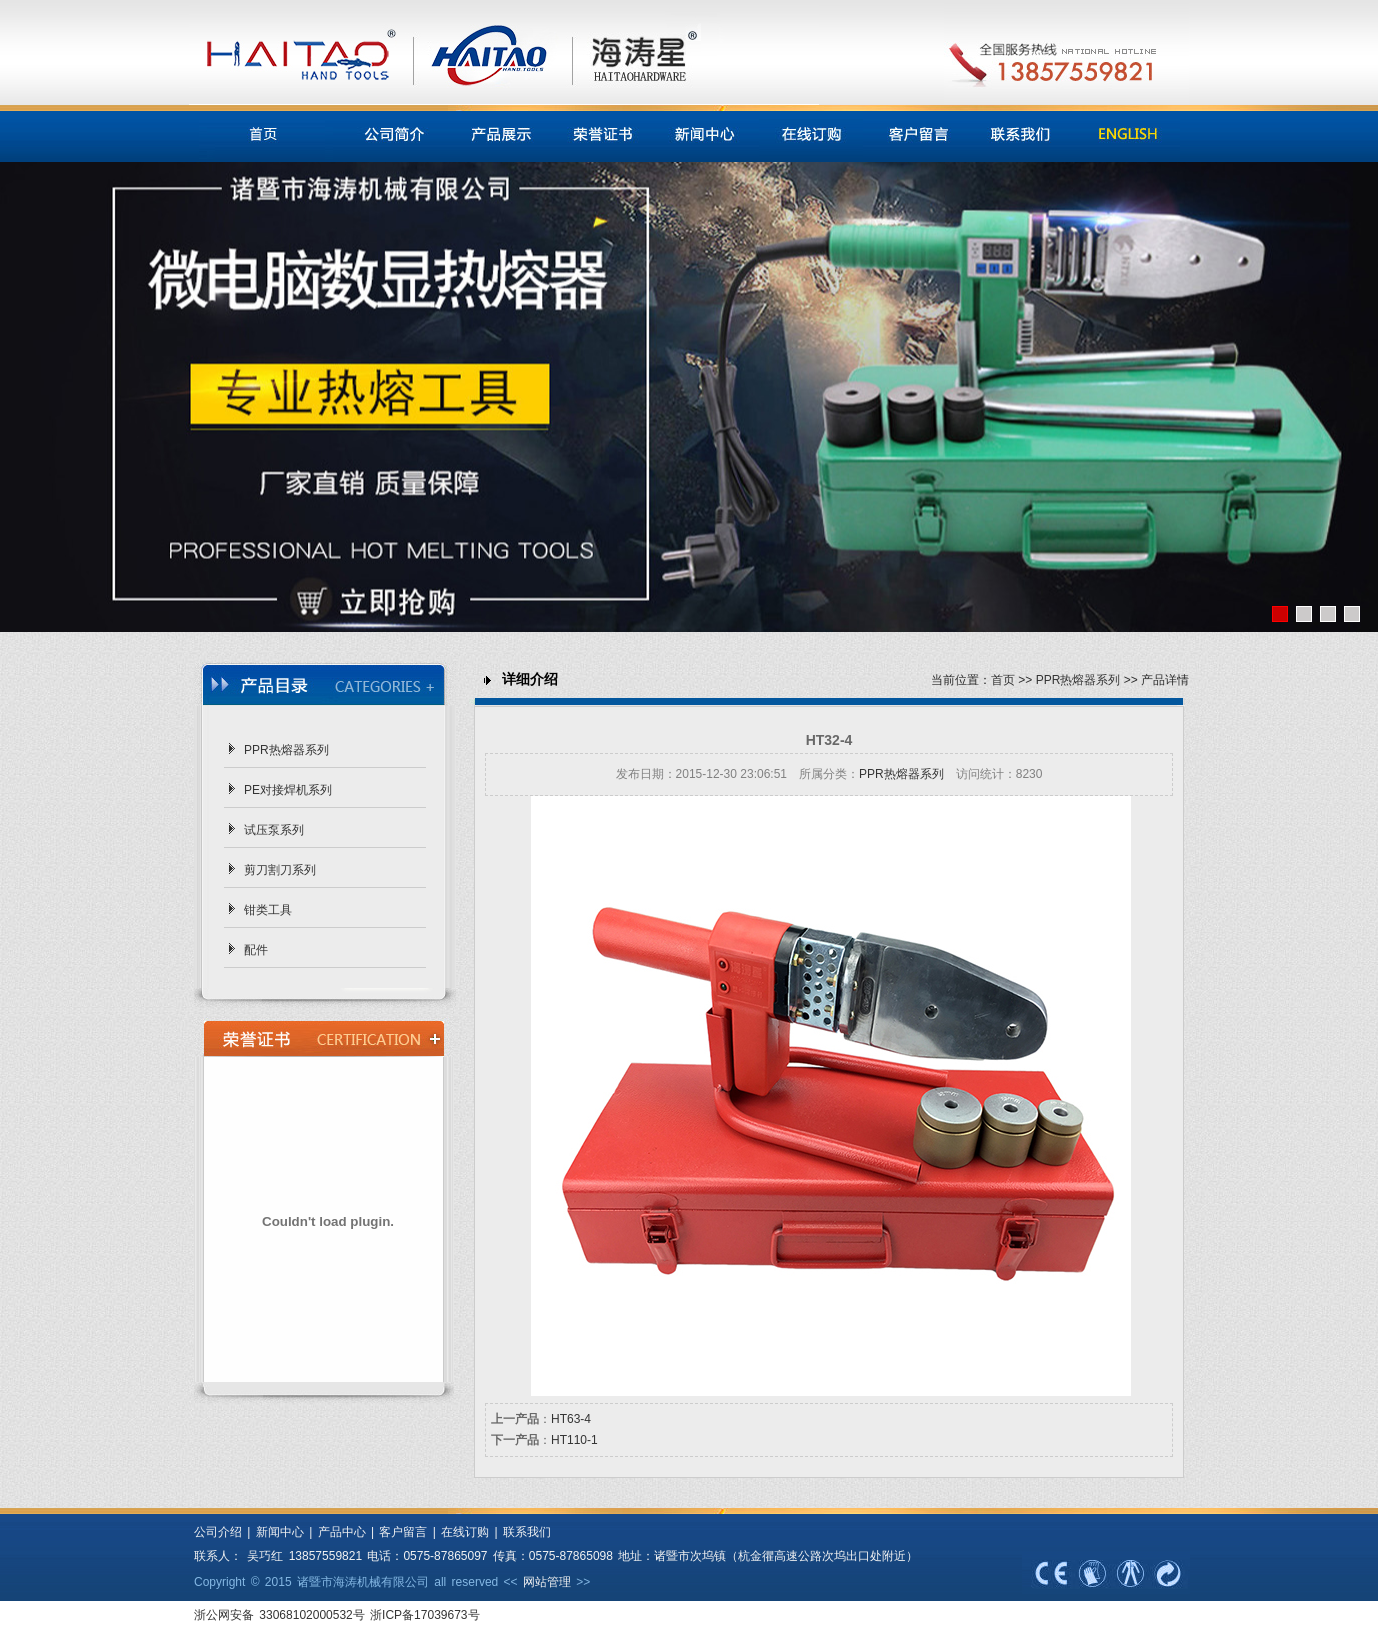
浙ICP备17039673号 (424, 1615)
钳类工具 (268, 910)
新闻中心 (276, 1532)
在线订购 (465, 1532)
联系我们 (527, 1532)
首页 (1003, 680)
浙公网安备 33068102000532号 (282, 1615)
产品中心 (342, 1532)
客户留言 (403, 1532)
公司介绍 (218, 1532)
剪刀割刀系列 (280, 870)
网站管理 (547, 1582)
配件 (256, 950)
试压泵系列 (274, 830)
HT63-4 (571, 1419)
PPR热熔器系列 (286, 750)
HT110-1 (574, 1440)
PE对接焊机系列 (288, 790)
